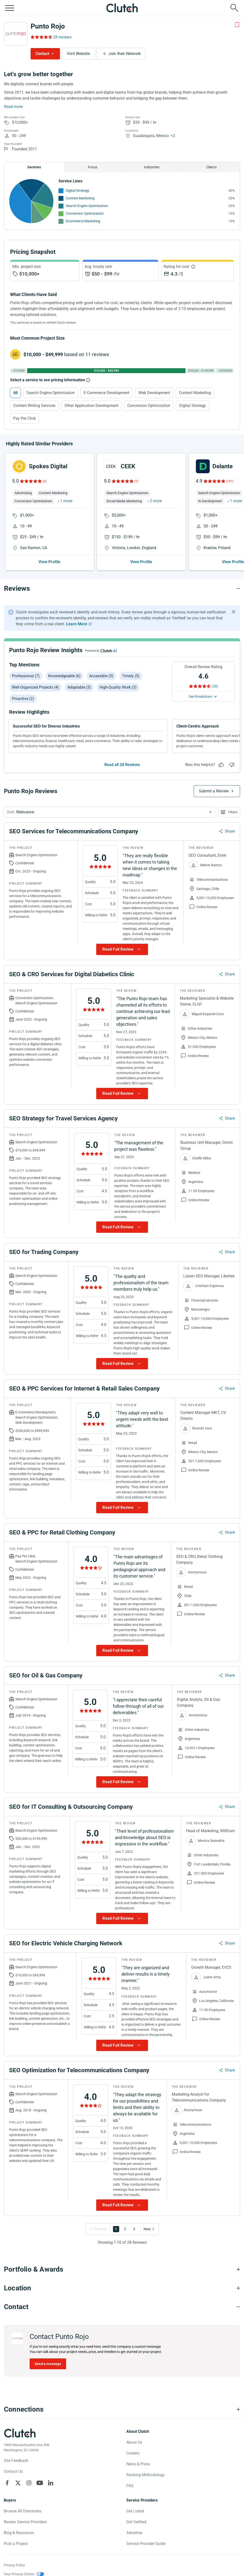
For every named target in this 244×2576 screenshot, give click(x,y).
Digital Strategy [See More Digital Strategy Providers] (77, 190)
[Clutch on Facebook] (7, 2482)
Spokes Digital (48, 466)
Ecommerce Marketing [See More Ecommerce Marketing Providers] (83, 221)
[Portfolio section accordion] (122, 2269)
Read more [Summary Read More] (13, 106)
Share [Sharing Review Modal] (230, 831)
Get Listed (135, 2511)
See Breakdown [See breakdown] (200, 696)
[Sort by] (110, 812)
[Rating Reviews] (41, 36)
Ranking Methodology (145, 2474)
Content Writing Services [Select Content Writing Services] (34, 405)
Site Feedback (16, 2460)
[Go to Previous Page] (99, 2229)
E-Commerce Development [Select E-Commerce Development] (107, 392)
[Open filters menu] (229, 812)
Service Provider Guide (145, 2543)
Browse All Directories (22, 2511)
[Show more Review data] (122, 949)
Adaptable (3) (79, 687)
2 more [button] (156, 501)
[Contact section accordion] (122, 2307)
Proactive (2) (23, 698)
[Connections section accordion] (122, 2409)
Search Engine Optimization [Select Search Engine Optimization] (50, 392)
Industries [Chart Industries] (151, 167)
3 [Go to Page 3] (134, 2229)
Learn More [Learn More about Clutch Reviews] (76, 624)
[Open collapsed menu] (10, 8)
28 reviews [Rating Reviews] (62, 37)
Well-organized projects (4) (35, 687)
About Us (134, 2442)
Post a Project (16, 2543)
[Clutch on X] (18, 2482)
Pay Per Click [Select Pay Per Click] (24, 418)
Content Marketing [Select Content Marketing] (195, 392)
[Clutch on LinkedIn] (50, 2482)
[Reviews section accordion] (122, 588)
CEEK (128, 466)
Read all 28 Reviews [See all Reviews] (122, 764)
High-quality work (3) (118, 687)
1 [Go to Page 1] (116, 2229)
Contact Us (13, 2471)
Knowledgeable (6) (64, 676)
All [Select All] (15, 392)
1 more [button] (66, 501)
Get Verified (136, 2522)
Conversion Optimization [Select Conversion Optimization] (148, 405)
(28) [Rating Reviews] (215, 686)
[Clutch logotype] (20, 2433)
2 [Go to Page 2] (125, 2229)
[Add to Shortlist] (237, 25)
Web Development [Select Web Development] (154, 392)
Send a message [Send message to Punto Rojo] (48, 2364)
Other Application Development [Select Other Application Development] (91, 405)
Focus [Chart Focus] (92, 167)
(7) (136, 481)
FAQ (129, 2485)
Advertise (134, 2532)
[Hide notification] (233, 611)
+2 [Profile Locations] (173, 135)
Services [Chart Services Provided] (34, 167)
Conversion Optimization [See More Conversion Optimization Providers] (85, 213)
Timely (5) (131, 676)
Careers (132, 2453)
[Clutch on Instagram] (28, 2482)
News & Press (138, 2464)
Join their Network (124, 53)
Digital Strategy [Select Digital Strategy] (192, 405)
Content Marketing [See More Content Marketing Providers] (80, 198)
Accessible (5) (101, 676)
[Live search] (234, 8)
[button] (110, 812)
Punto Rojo (48, 26)
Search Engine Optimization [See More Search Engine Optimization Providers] (87, 206)
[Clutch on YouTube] (39, 2482)
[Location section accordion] (122, 2288)
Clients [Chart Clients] (211, 167)
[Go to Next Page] (148, 2229)
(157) (229, 481)
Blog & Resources (19, 2532)
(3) (44, 481)
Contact (42, 53)
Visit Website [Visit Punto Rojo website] (78, 53)
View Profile (49, 561)
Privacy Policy (14, 2565)
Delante (222, 466)
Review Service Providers (25, 2522)
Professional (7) (26, 676)
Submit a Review (214, 791)
